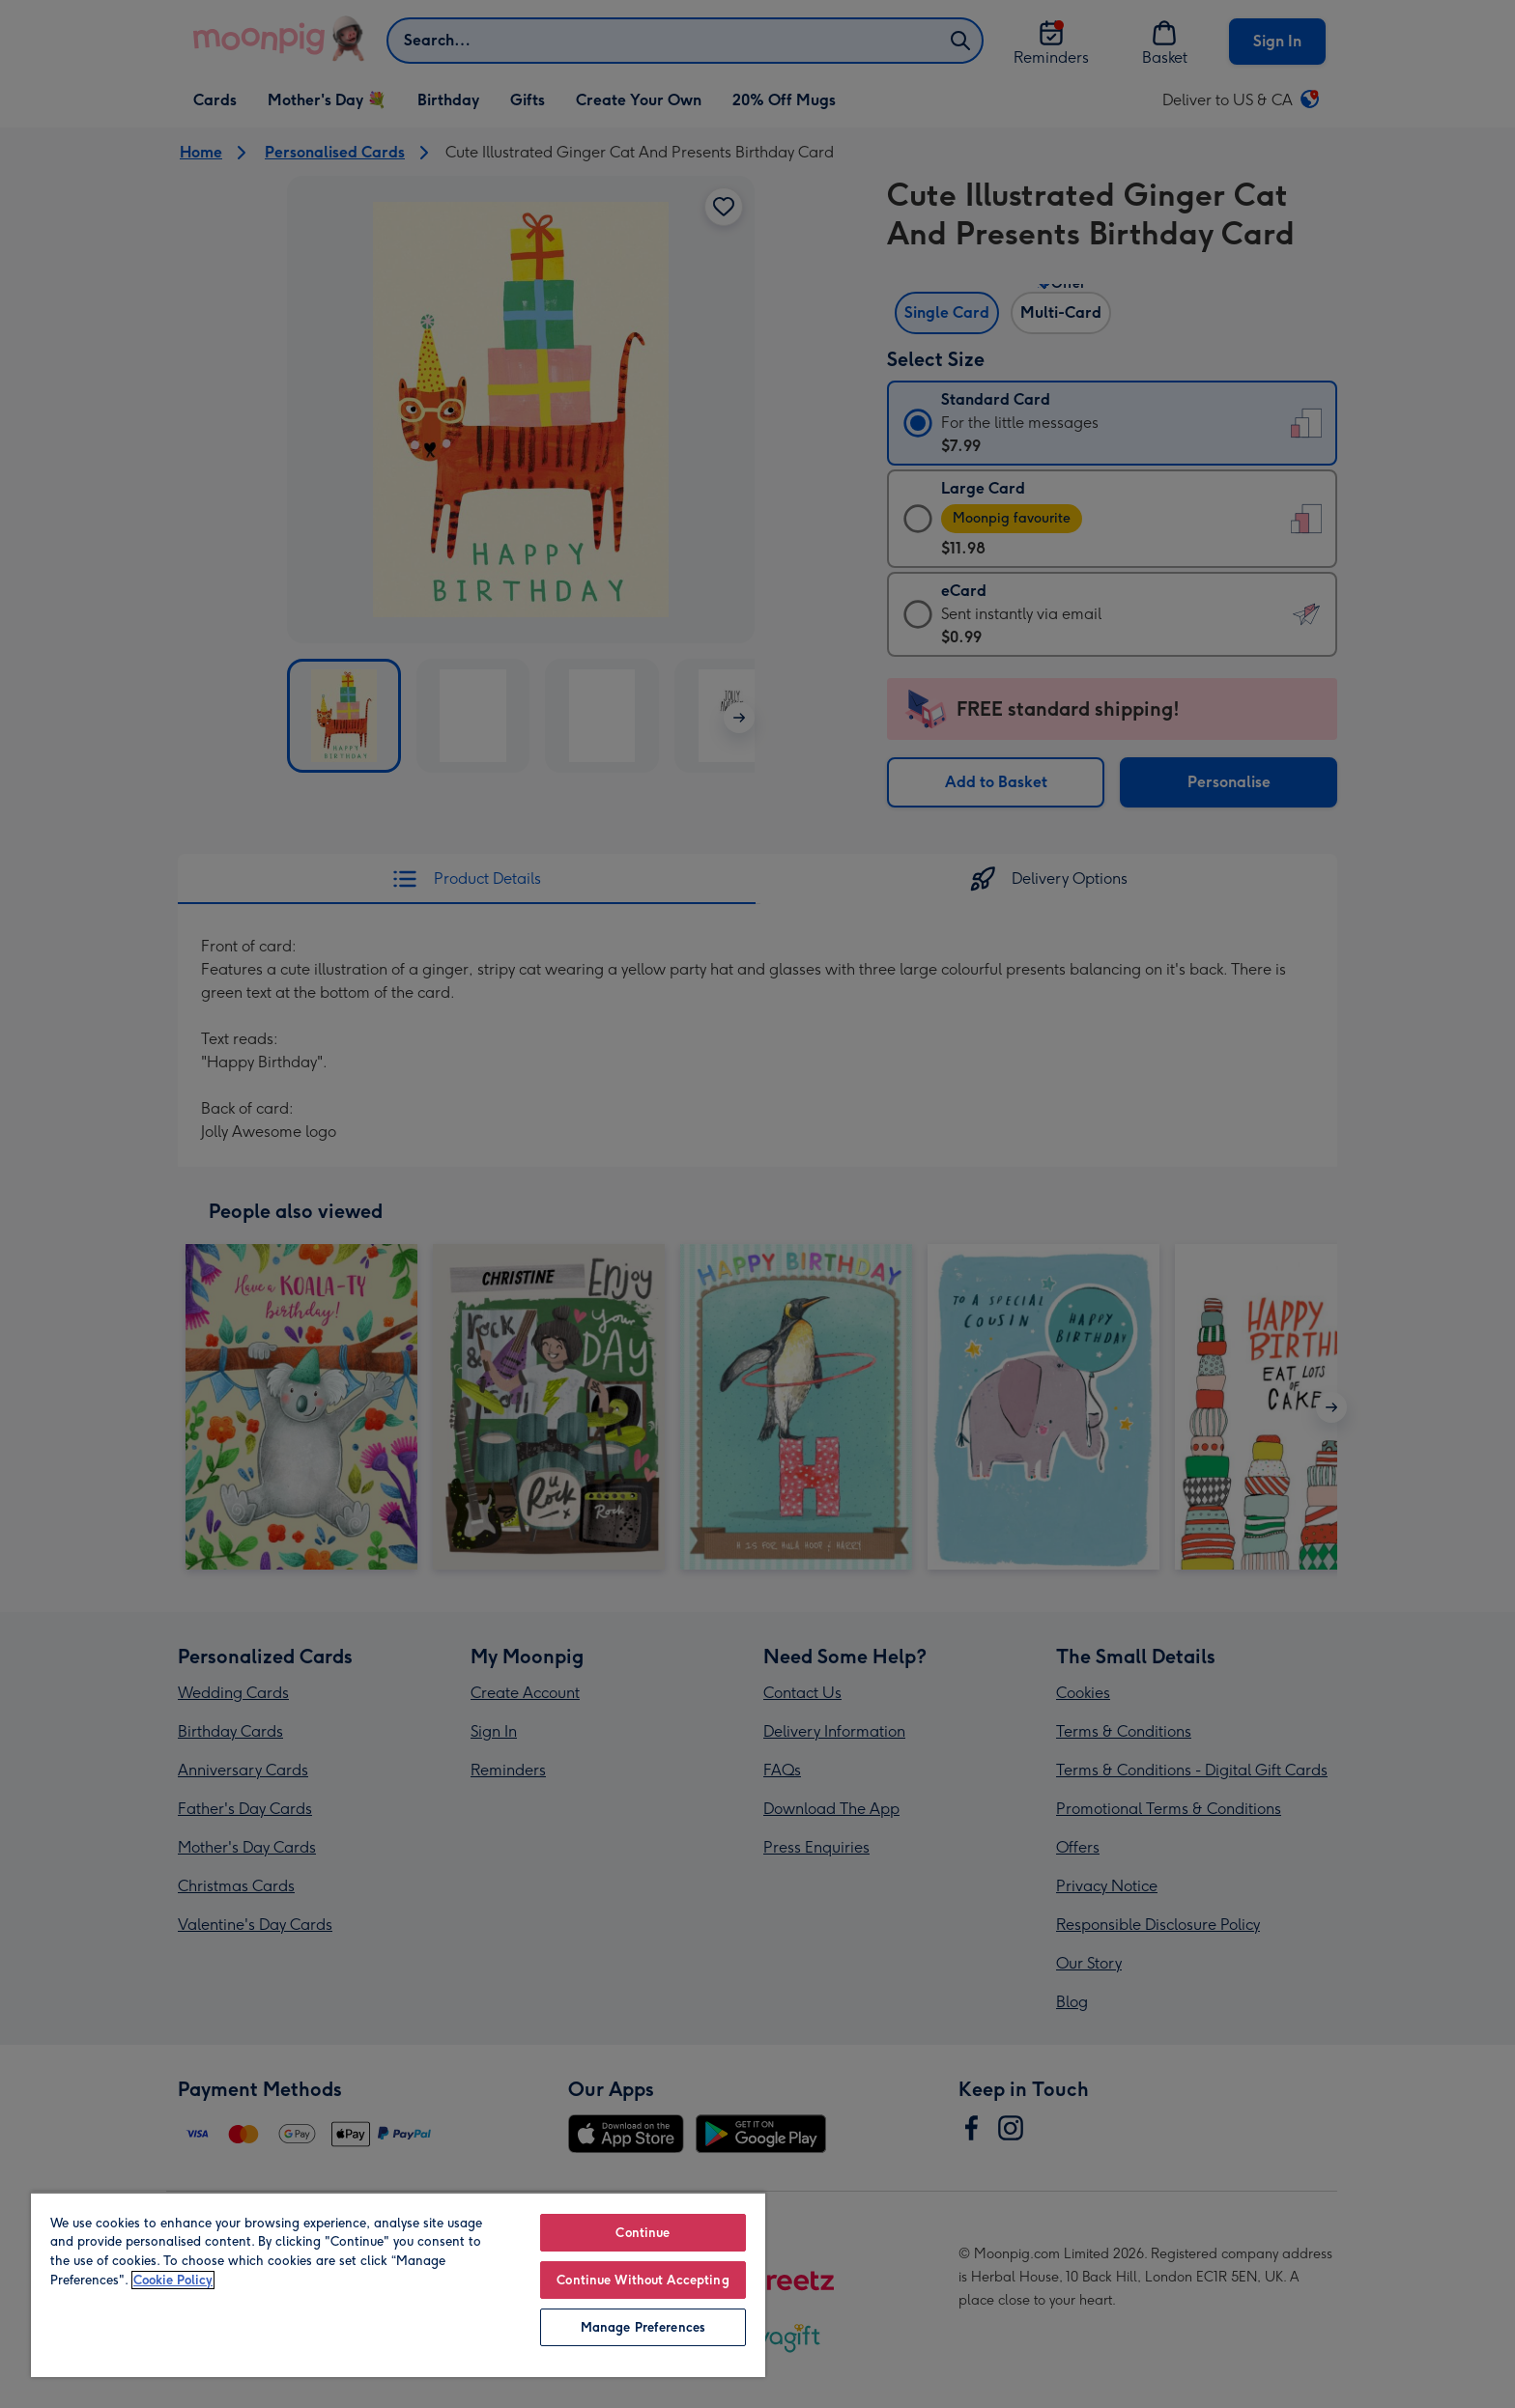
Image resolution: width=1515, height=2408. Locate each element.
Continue (642, 2232)
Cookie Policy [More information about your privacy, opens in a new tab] (173, 2280)
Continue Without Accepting (643, 2280)
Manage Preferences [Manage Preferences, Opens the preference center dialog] (643, 2327)
